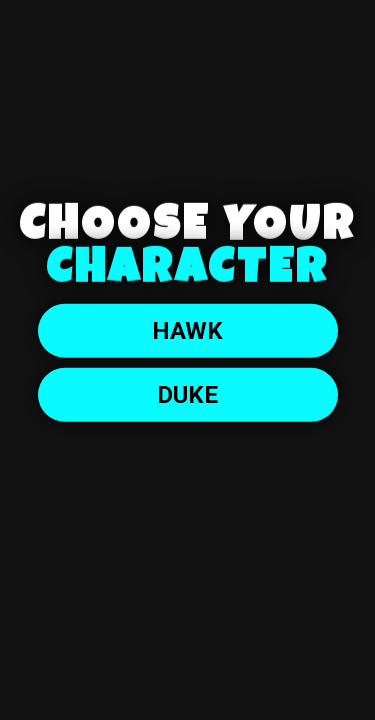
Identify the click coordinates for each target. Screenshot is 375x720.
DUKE (187, 395)
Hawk (187, 331)
